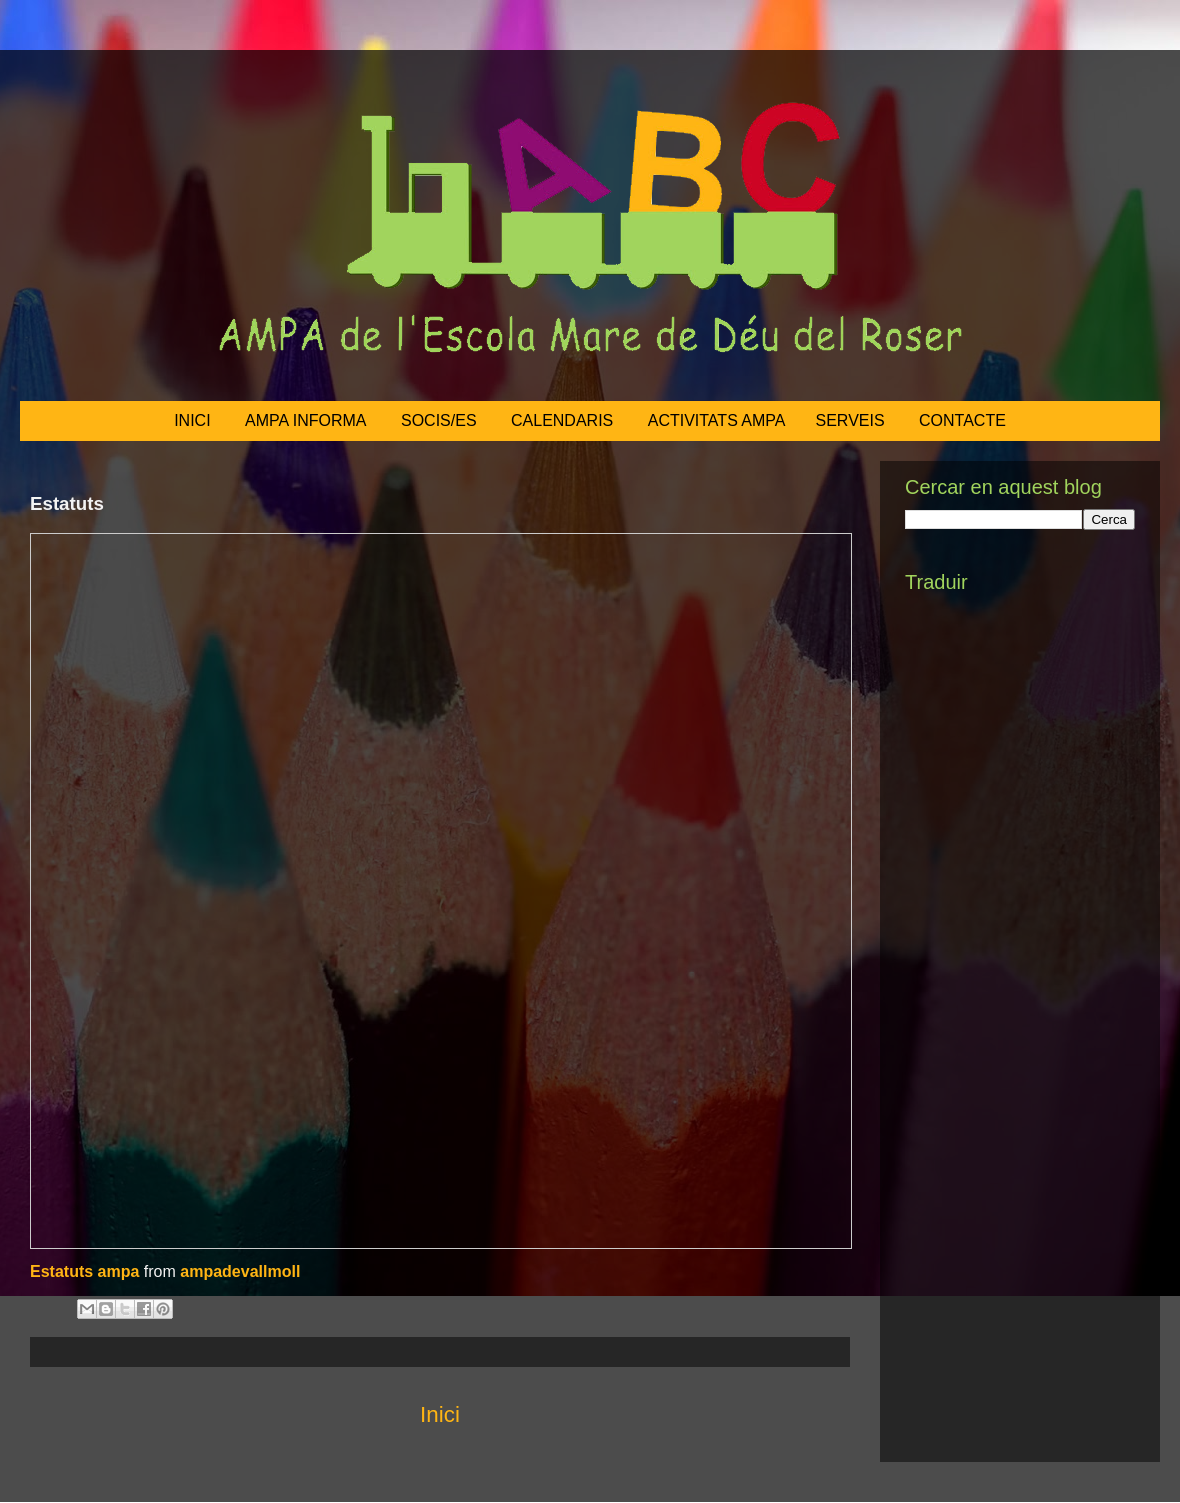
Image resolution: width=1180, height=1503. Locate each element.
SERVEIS (850, 420)
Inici (440, 1414)
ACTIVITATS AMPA (717, 420)
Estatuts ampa (84, 1271)
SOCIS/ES (439, 420)
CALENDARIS (562, 420)
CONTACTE (962, 420)
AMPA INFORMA (306, 420)
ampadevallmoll (240, 1271)
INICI (192, 420)
